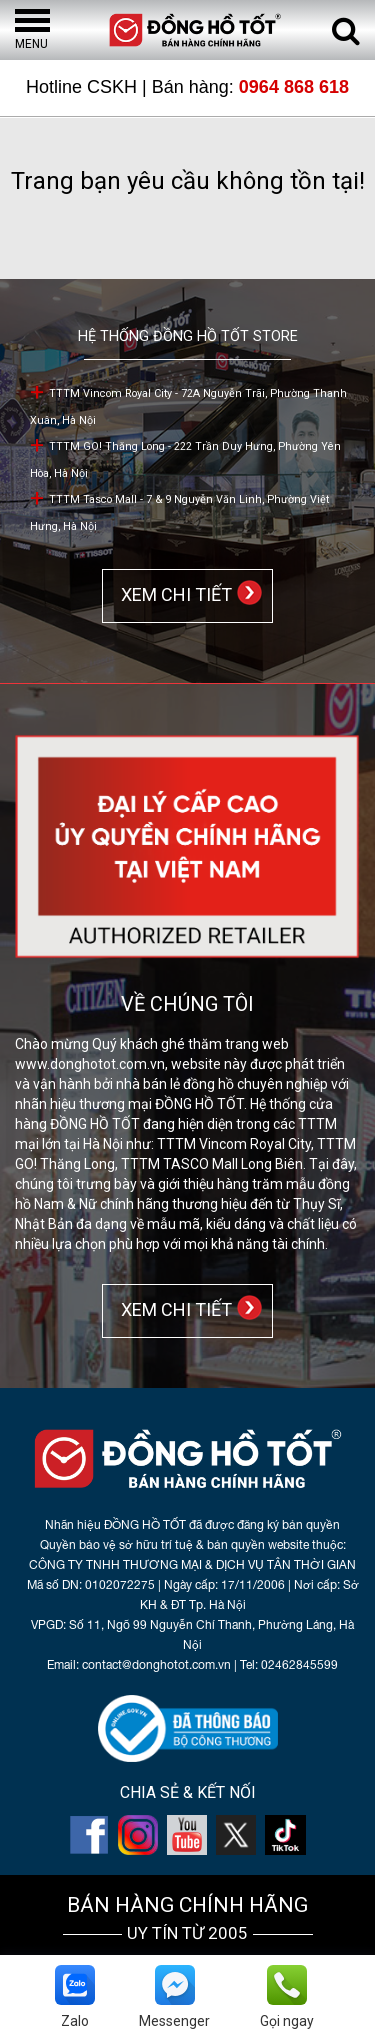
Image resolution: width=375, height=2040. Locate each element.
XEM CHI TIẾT (172, 594)
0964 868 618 (294, 87)
